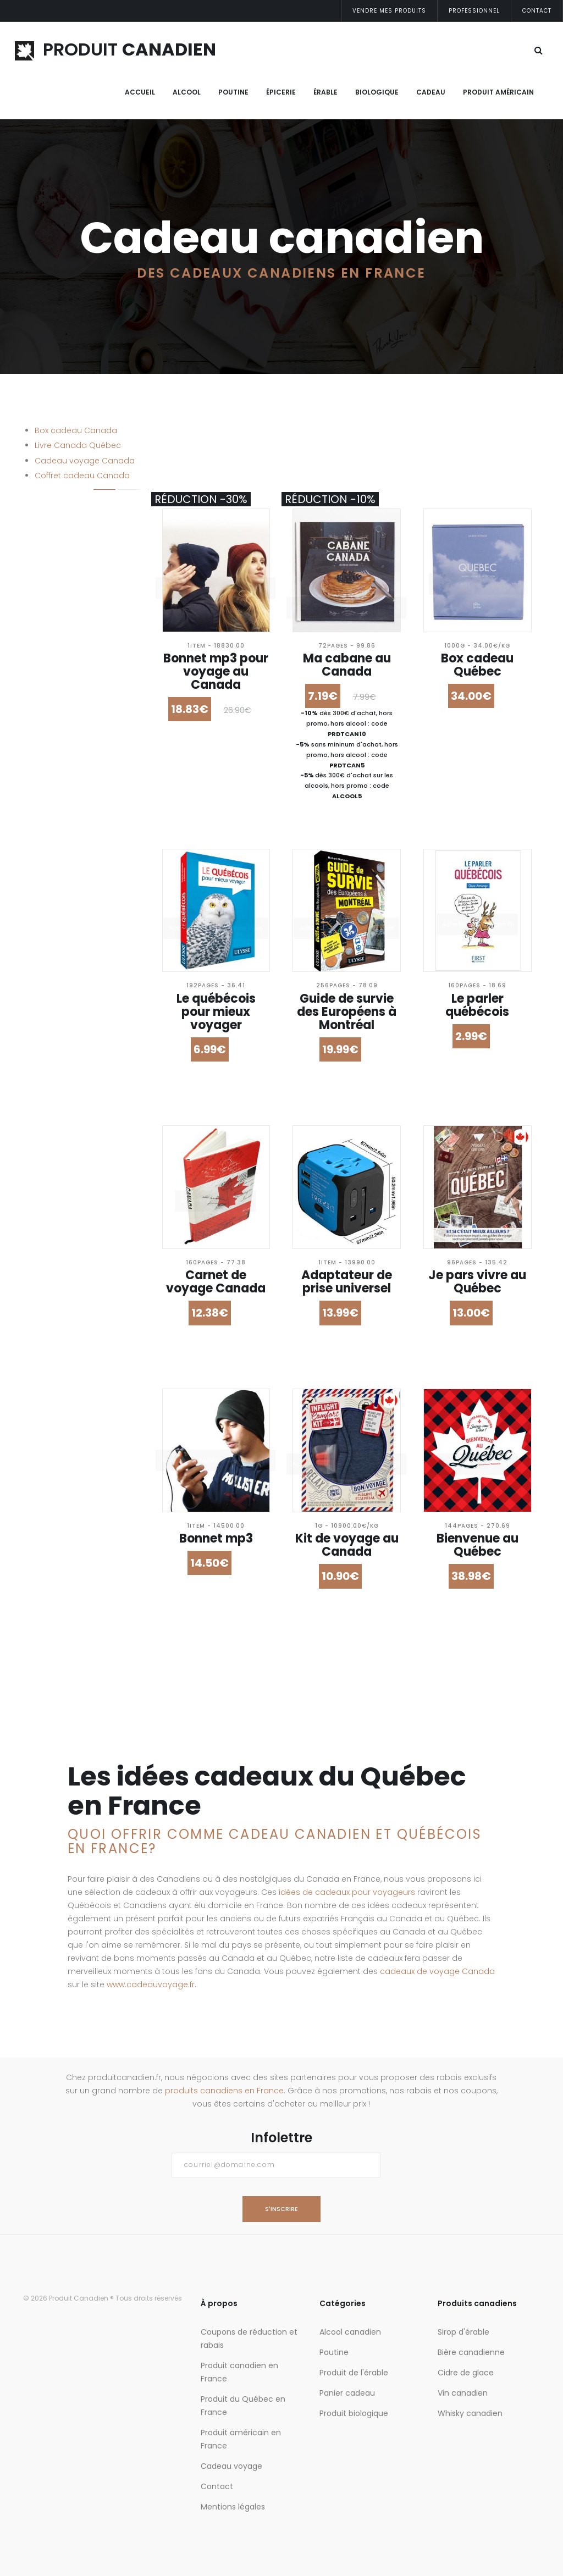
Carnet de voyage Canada (216, 1282)
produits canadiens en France (224, 2090)
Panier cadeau (347, 2392)
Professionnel (474, 11)
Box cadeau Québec (477, 665)
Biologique (377, 92)
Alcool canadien (350, 2331)
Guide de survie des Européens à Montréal (346, 1011)
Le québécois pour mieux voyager (216, 1011)
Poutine (233, 92)
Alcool (187, 92)
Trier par (41, 764)
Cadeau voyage (231, 2466)
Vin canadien (463, 2392)
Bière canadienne (471, 2352)
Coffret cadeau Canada (82, 475)
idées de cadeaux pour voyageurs (347, 1892)
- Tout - (51, 646)
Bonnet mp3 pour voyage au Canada (215, 671)
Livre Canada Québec (78, 445)
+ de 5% (51, 659)
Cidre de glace (466, 2372)
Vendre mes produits (389, 11)
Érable (325, 92)
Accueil (140, 92)
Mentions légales (233, 2506)
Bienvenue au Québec (477, 1545)
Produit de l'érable (353, 2372)
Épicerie (281, 92)
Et (67, 560)
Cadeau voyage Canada (85, 460)
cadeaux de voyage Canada (437, 1971)
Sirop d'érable (463, 2331)
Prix (32, 534)
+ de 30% (53, 699)
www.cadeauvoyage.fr (151, 1984)
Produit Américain (498, 92)
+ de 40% (53, 712)
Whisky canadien (470, 2413)
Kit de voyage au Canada (347, 1545)
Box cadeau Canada (76, 430)
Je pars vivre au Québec (477, 1282)
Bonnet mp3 (216, 1538)
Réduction (46, 623)
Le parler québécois (477, 1005)
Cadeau (430, 92)
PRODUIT (115, 49)
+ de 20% (53, 686)
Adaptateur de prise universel (346, 1282)
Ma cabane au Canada (347, 665)
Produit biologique (353, 2413)
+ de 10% (52, 673)
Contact (536, 11)
